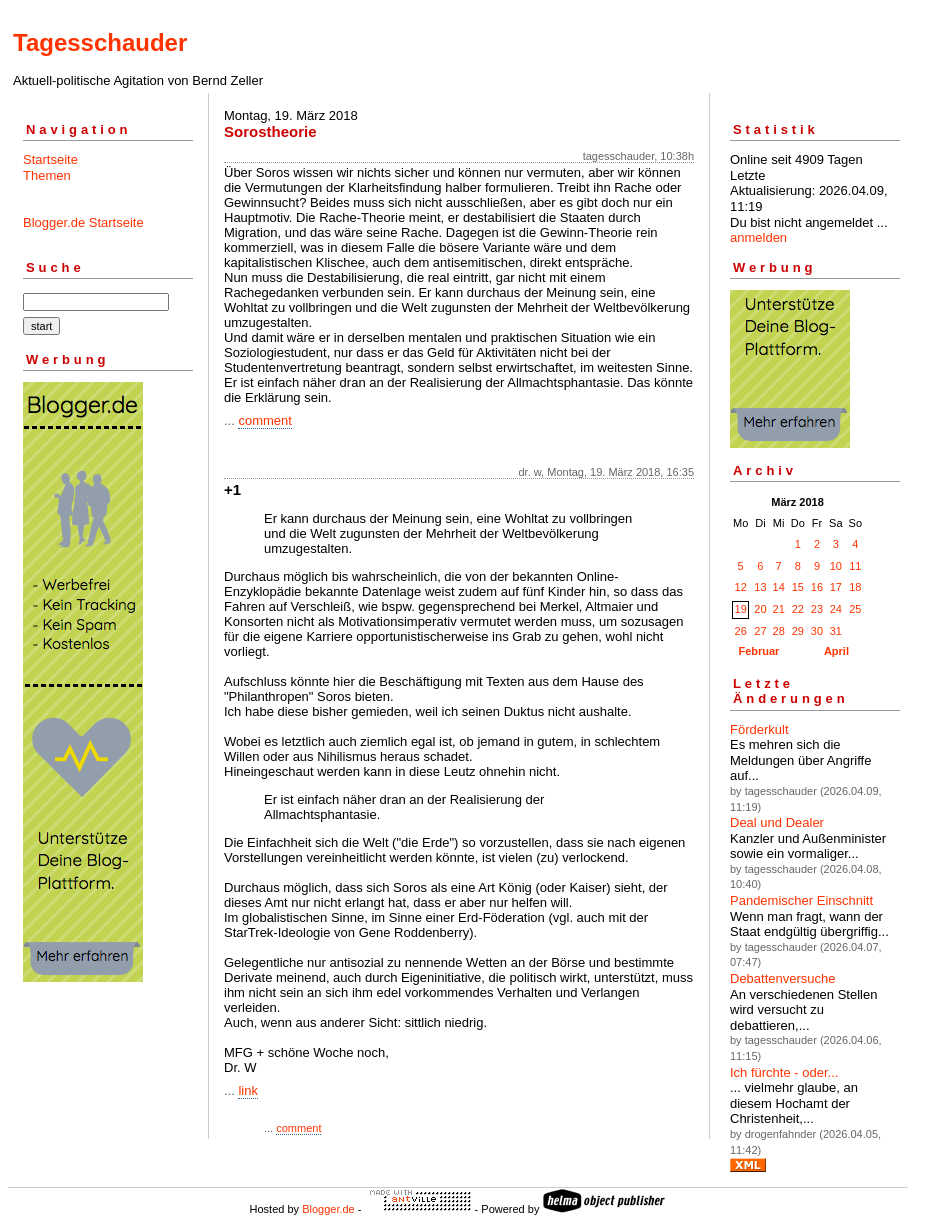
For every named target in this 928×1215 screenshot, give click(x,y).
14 (779, 587)
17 (836, 587)
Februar (758, 651)
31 (836, 631)
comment (264, 420)
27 (760, 631)
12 (741, 587)
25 (855, 609)
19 (741, 609)
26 (741, 631)
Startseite (50, 159)
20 (760, 609)
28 (779, 631)
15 (798, 587)
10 (836, 566)
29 (798, 631)
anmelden (758, 237)
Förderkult (759, 729)
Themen (47, 175)
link (248, 1090)
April (836, 651)
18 (855, 587)
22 (798, 609)
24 (836, 609)
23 (817, 609)
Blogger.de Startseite (83, 222)
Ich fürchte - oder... (784, 1072)
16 (817, 587)
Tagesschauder (100, 42)
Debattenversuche (783, 978)
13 (760, 587)
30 (817, 631)
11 (855, 566)
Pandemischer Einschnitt (801, 900)
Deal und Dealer (777, 822)
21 (779, 609)
